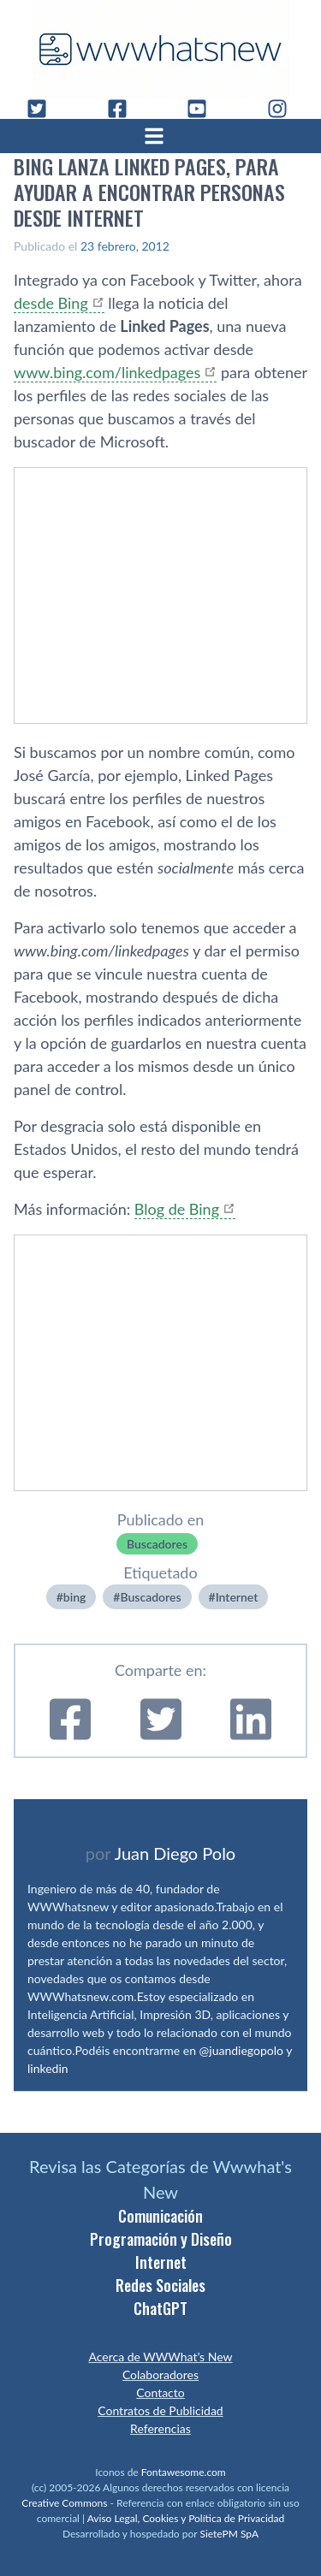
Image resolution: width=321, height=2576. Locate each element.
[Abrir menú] (161, 136)
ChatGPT (160, 2308)
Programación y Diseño (161, 2239)
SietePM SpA (229, 2533)
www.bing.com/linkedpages (107, 372)
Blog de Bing (176, 1208)
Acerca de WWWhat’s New (160, 2356)
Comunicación (160, 2216)
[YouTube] (204, 108)
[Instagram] (284, 108)
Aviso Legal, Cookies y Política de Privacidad (186, 2518)
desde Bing (51, 302)
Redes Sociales (160, 2285)
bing (74, 1597)
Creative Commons (64, 2502)
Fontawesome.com (183, 2472)
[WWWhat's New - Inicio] (161, 49)
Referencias (160, 2428)
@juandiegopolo (241, 2050)
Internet (237, 1597)
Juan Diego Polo (175, 1853)
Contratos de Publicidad (160, 2410)
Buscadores (157, 1544)
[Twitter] (44, 108)
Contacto (160, 2392)
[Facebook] (124, 108)
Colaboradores (160, 2374)
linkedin (47, 2068)
